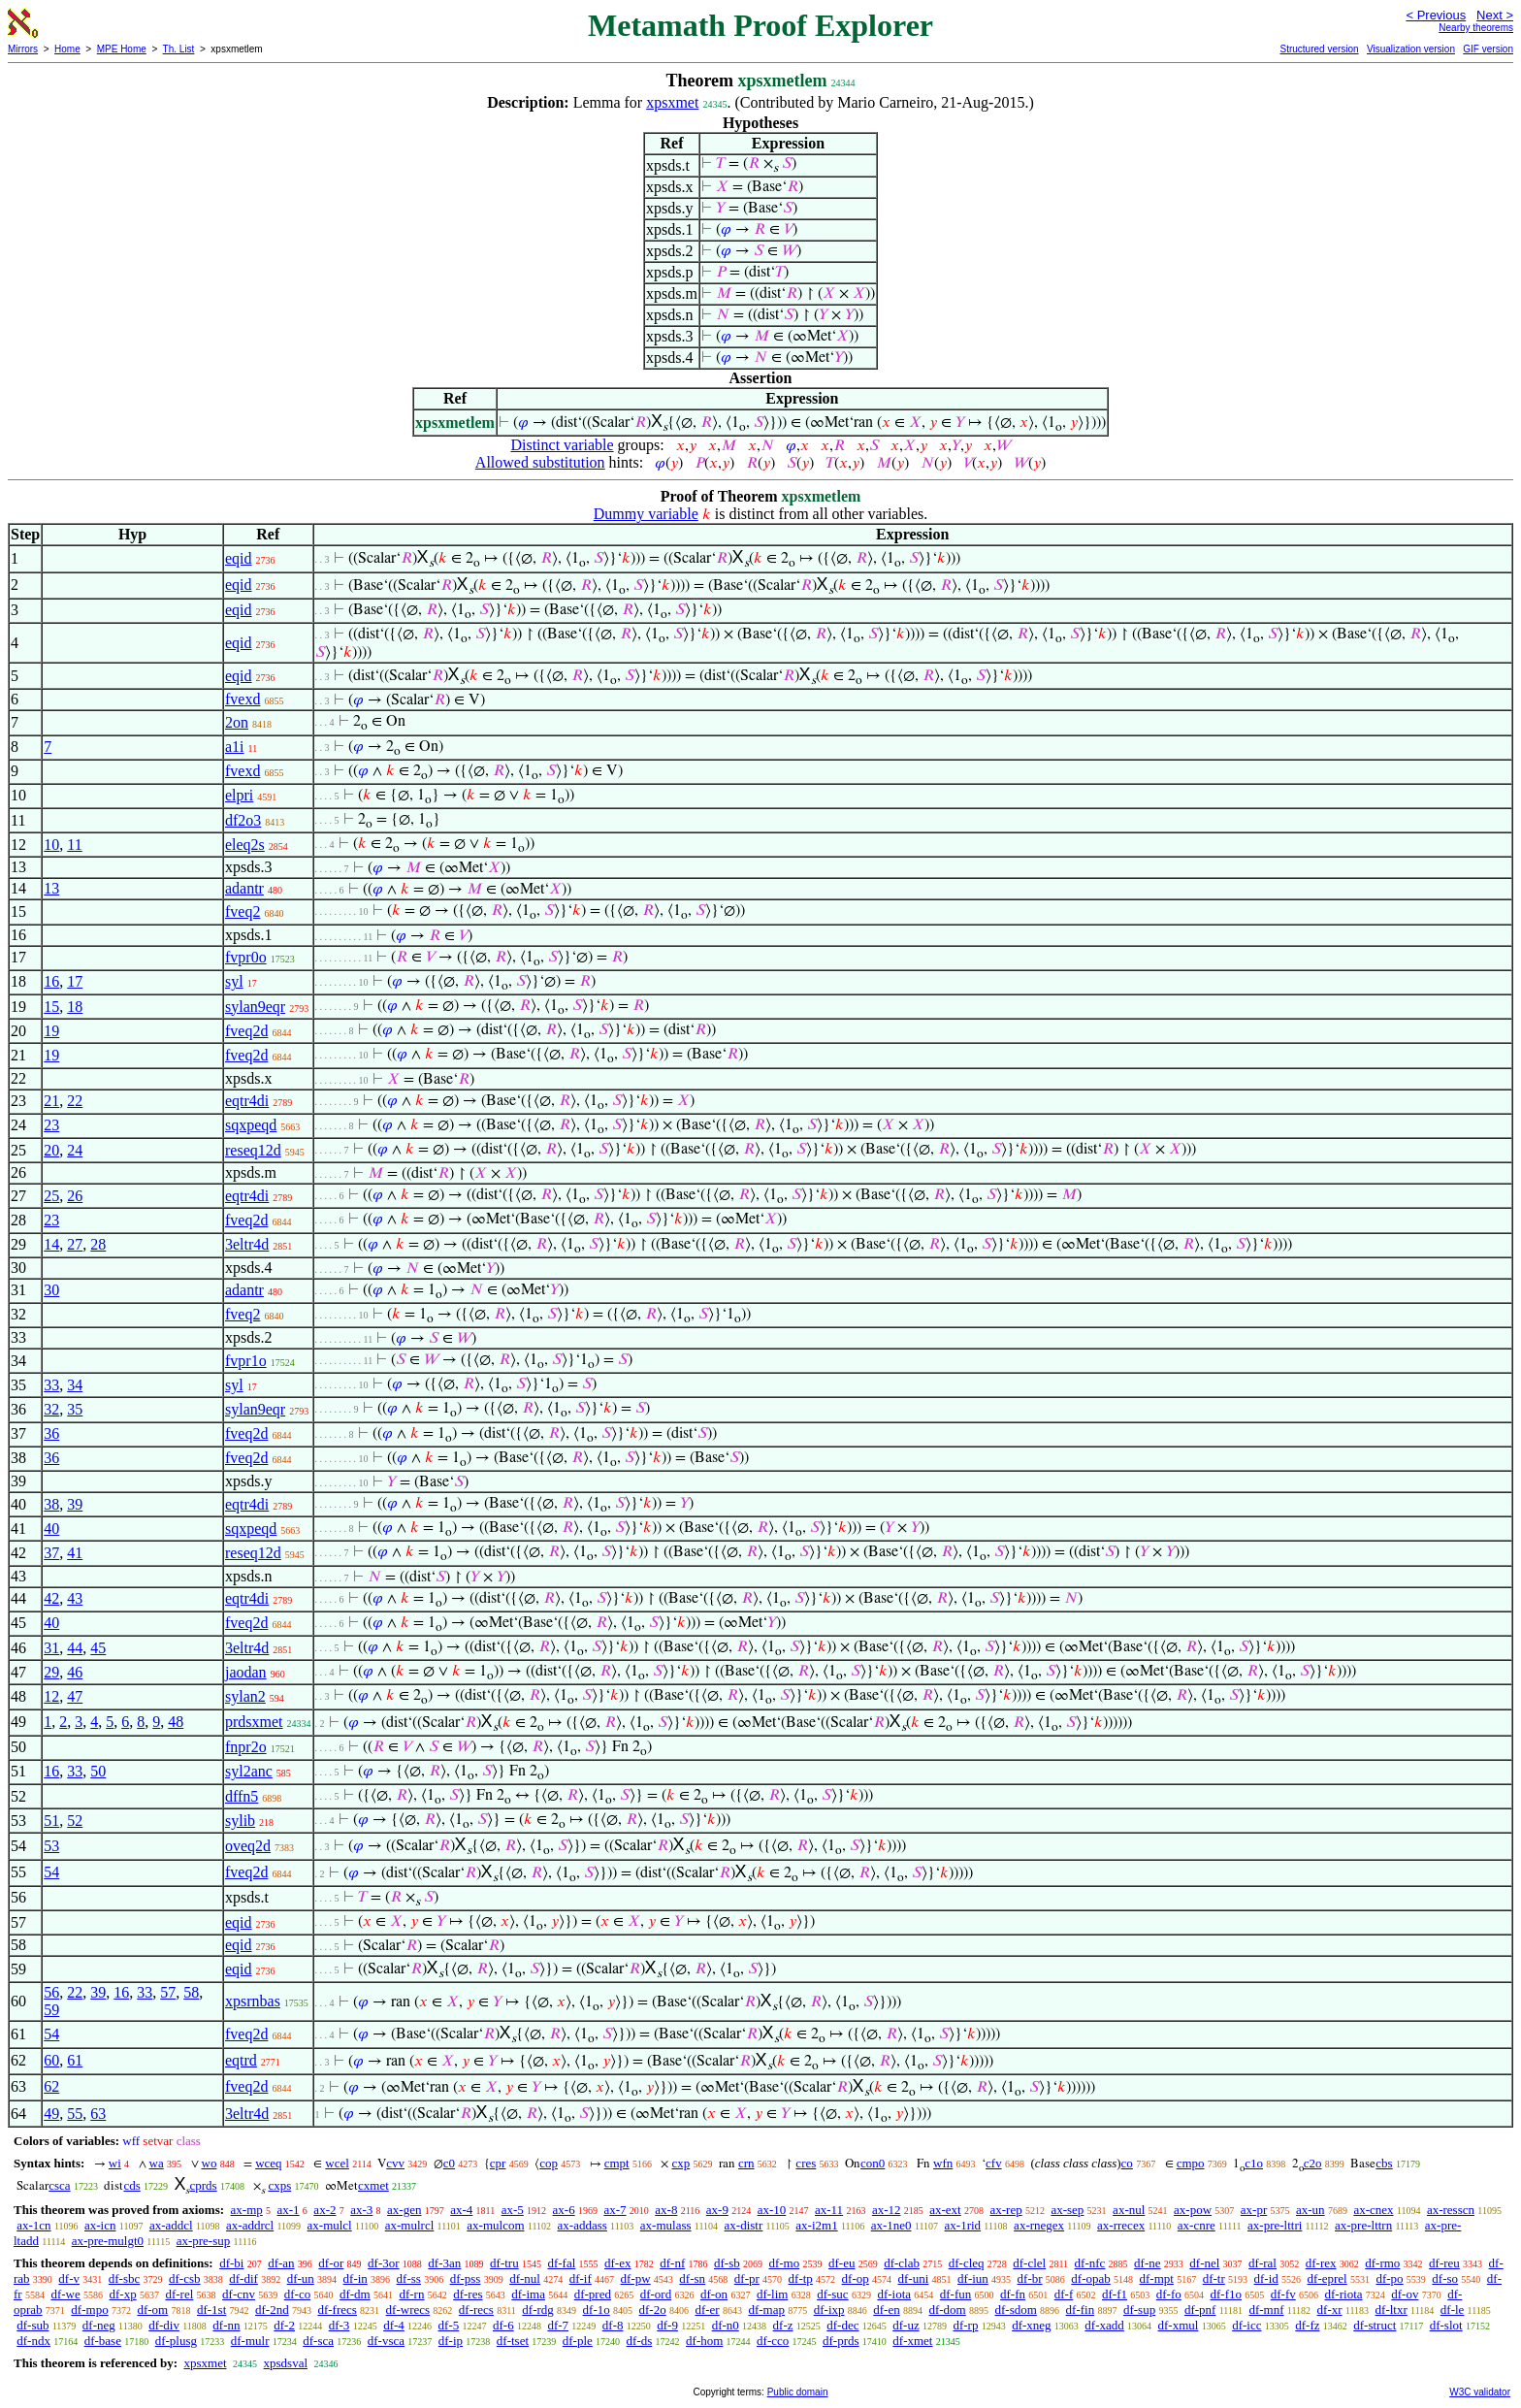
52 (74, 1820)
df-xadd (1103, 2325)
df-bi (231, 2263)
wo (209, 2163)
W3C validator (1479, 2392)
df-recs (476, 2309)
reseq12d (253, 1150)
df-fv (1283, 2294)
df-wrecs (408, 2309)
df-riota (1344, 2294)
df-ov (1404, 2294)
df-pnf (1200, 2309)
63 (98, 2113)
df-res (467, 2294)
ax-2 (324, 2209)
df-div (163, 2325)
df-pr (747, 2278)
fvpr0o (246, 957)
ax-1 (288, 2209)
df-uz (905, 2325)
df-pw (636, 2278)
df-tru (504, 2263)
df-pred (592, 2294)
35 (74, 1409)
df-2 (284, 2325)
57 (168, 1992)
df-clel (1029, 2263)
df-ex (617, 2263)
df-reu (1444, 2263)
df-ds (640, 2340)
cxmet (373, 2185)
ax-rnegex (1039, 2225)
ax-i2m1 (816, 2225)
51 (51, 1820)
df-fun (956, 2294)
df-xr (1330, 2309)
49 (51, 2113)
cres (805, 2163)
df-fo (1168, 2294)
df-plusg (176, 2340)
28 (98, 1244)
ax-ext (944, 2209)
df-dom (946, 2309)
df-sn (692, 2278)
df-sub (32, 2325)
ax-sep (1067, 2209)
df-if (580, 2278)
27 (74, 1244)
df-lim (773, 2294)
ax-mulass (666, 2225)
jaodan (246, 1672)
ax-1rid (963, 2225)
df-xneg (1031, 2325)
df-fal (561, 2263)
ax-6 (564, 2209)
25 (51, 1196)
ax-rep (1005, 2209)
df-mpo (89, 2309)
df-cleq (967, 2263)
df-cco (773, 2340)
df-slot (1446, 2325)
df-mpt (1157, 2278)
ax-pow (1193, 2209)
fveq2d (246, 1031)
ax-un (1310, 2209)
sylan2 (245, 1696)
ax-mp (247, 2209)
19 (51, 1031)
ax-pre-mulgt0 (108, 2240)
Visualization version (1411, 49)
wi (115, 2163)
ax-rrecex (1121, 2225)
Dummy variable (646, 513)
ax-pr (1254, 2209)
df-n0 (725, 2325)
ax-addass (582, 2225)
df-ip (450, 2340)
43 (74, 1598)
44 (74, 1648)
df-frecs (336, 2309)
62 (51, 2086)
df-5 (449, 2325)
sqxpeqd (250, 1125)
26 (74, 1196)
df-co (297, 2294)
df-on (714, 2294)
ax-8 (666, 2209)
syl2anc (249, 1771)
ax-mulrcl (410, 2225)
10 (51, 844)
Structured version (1318, 49)
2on (236, 722)
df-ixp (829, 2309)
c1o (1254, 2163)
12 (51, 1696)
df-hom (704, 2340)
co (1127, 2163)
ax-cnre (1196, 2225)
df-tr (1214, 2278)
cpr (498, 2163)
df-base (102, 2340)
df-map (766, 2309)
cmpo (1191, 2163)
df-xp (123, 2294)
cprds (202, 2185)
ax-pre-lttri (1274, 2225)
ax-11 (829, 2209)
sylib (240, 1820)
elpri (239, 795)
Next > (1494, 15)
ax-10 (772, 2209)
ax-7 (614, 2209)
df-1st (211, 2309)
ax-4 (461, 2209)
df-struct (1374, 2325)
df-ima (528, 2294)
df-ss (409, 2278)
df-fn (1012, 2294)
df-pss (465, 2278)
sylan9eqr (255, 1006)
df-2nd (272, 2309)
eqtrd (241, 2060)
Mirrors (23, 49)
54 (51, 1872)
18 (74, 1006)
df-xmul (1178, 2325)
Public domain (797, 2392)
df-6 (503, 2325)
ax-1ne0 (891, 2225)
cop (548, 2163)
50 (98, 1771)
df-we (65, 2294)
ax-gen (404, 2209)
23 (51, 1125)
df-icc (1246, 2325)
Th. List (179, 49)
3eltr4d (247, 1244)
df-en (886, 2309)
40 (51, 1528)
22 (74, 1100)
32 (51, 1409)
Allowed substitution (540, 462)
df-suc (833, 2294)
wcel (337, 2163)
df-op (855, 2278)
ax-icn (99, 2225)
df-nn (226, 2325)
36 (51, 1433)
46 (74, 1672)
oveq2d (248, 1846)
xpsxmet (672, 102)
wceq (268, 2163)
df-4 (394, 2325)
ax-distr (744, 2225)
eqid (238, 558)
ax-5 (513, 2209)
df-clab (902, 2263)
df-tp (801, 2278)
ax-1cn (33, 2225)
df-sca (318, 2340)
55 (74, 2113)
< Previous (1436, 15)
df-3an (444, 2263)
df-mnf (1265, 2309)
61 (74, 2060)
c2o (1313, 2163)
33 (51, 1385)
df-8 (613, 2325)
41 (74, 1553)
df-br (1030, 2278)
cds (131, 2185)
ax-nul (1129, 2209)
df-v (69, 2278)
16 (51, 981)
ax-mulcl (329, 2225)
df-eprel (1327, 2278)
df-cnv (238, 2294)
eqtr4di (247, 1100)
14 (51, 1244)
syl (234, 981)
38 (51, 1504)
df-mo (783, 2263)
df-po (1389, 2278)
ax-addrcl (250, 2225)
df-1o (596, 2309)
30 (51, 1290)
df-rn (411, 2294)
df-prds (841, 2340)
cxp (680, 2163)
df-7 (557, 2325)
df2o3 (243, 820)
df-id (1266, 2278)
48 (175, 1721)
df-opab (1090, 2278)
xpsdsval (286, 2363)
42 (51, 1598)
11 (74, 844)
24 (74, 1150)
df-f (1064, 2294)
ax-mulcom (495, 2225)
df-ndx (33, 2340)
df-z (783, 2325)
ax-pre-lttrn (1363, 2225)
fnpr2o (246, 1747)
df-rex (1321, 2263)
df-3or (384, 2263)
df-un (300, 2278)
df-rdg (538, 2309)
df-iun (972, 2278)
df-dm (355, 2294)
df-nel (1204, 2263)
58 (191, 1992)
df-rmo (1382, 2263)
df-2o (652, 2309)
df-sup (1139, 2309)
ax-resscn (1450, 2209)
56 (51, 1992)
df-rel (179, 2294)
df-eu (841, 2263)
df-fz (1307, 2325)
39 (74, 1504)
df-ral (1262, 2263)
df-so (1445, 2278)
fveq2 (242, 911)
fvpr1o (246, 1360)
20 (51, 1150)
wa (156, 2163)
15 (51, 1006)
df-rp (965, 2325)
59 (51, 2009)
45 (98, 1648)
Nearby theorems (1476, 27)
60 (51, 2060)
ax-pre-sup (204, 2240)
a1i (234, 746)
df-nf (672, 2263)
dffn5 (241, 1796)
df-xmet (912, 2340)
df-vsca (386, 2340)
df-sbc (125, 2278)
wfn (943, 2163)
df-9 (667, 2325)
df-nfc (1090, 2263)
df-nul (524, 2278)
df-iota (894, 2294)
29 (51, 1672)
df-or (330, 2263)
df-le (1452, 2309)
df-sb (727, 2263)
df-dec (842, 2325)
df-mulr (250, 2340)
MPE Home (121, 49)
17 (74, 981)
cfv (994, 2163)
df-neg (98, 2325)
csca (59, 2185)
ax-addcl (171, 2225)
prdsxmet (254, 1721)
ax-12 (886, 2209)
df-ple (578, 2340)
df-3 (339, 2325)
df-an (281, 2263)
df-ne (1147, 2263)
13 (51, 888)
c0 (449, 2163)
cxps (279, 2185)
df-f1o (1227, 2294)
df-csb (185, 2278)
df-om (152, 2309)
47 (74, 1696)
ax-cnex (1373, 2209)
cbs (1383, 2163)
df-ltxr (1391, 2309)
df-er (707, 2309)
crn (746, 2163)
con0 (872, 2163)
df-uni (913, 2278)
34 (74, 1385)
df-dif (243, 2278)
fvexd (242, 699)
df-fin (1080, 2309)
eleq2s (245, 844)
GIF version (1488, 49)
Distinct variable (561, 445)
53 (51, 1846)
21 (51, 1100)
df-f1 (1114, 2294)
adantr (244, 888)
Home (67, 49)
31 (51, 1648)
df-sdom (1015, 2309)
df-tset (513, 2340)
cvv (395, 2163)
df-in (355, 2278)
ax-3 (361, 2209)
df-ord (656, 2294)
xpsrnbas (252, 2001)
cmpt (617, 2163)
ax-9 (717, 2209)
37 (51, 1553)
